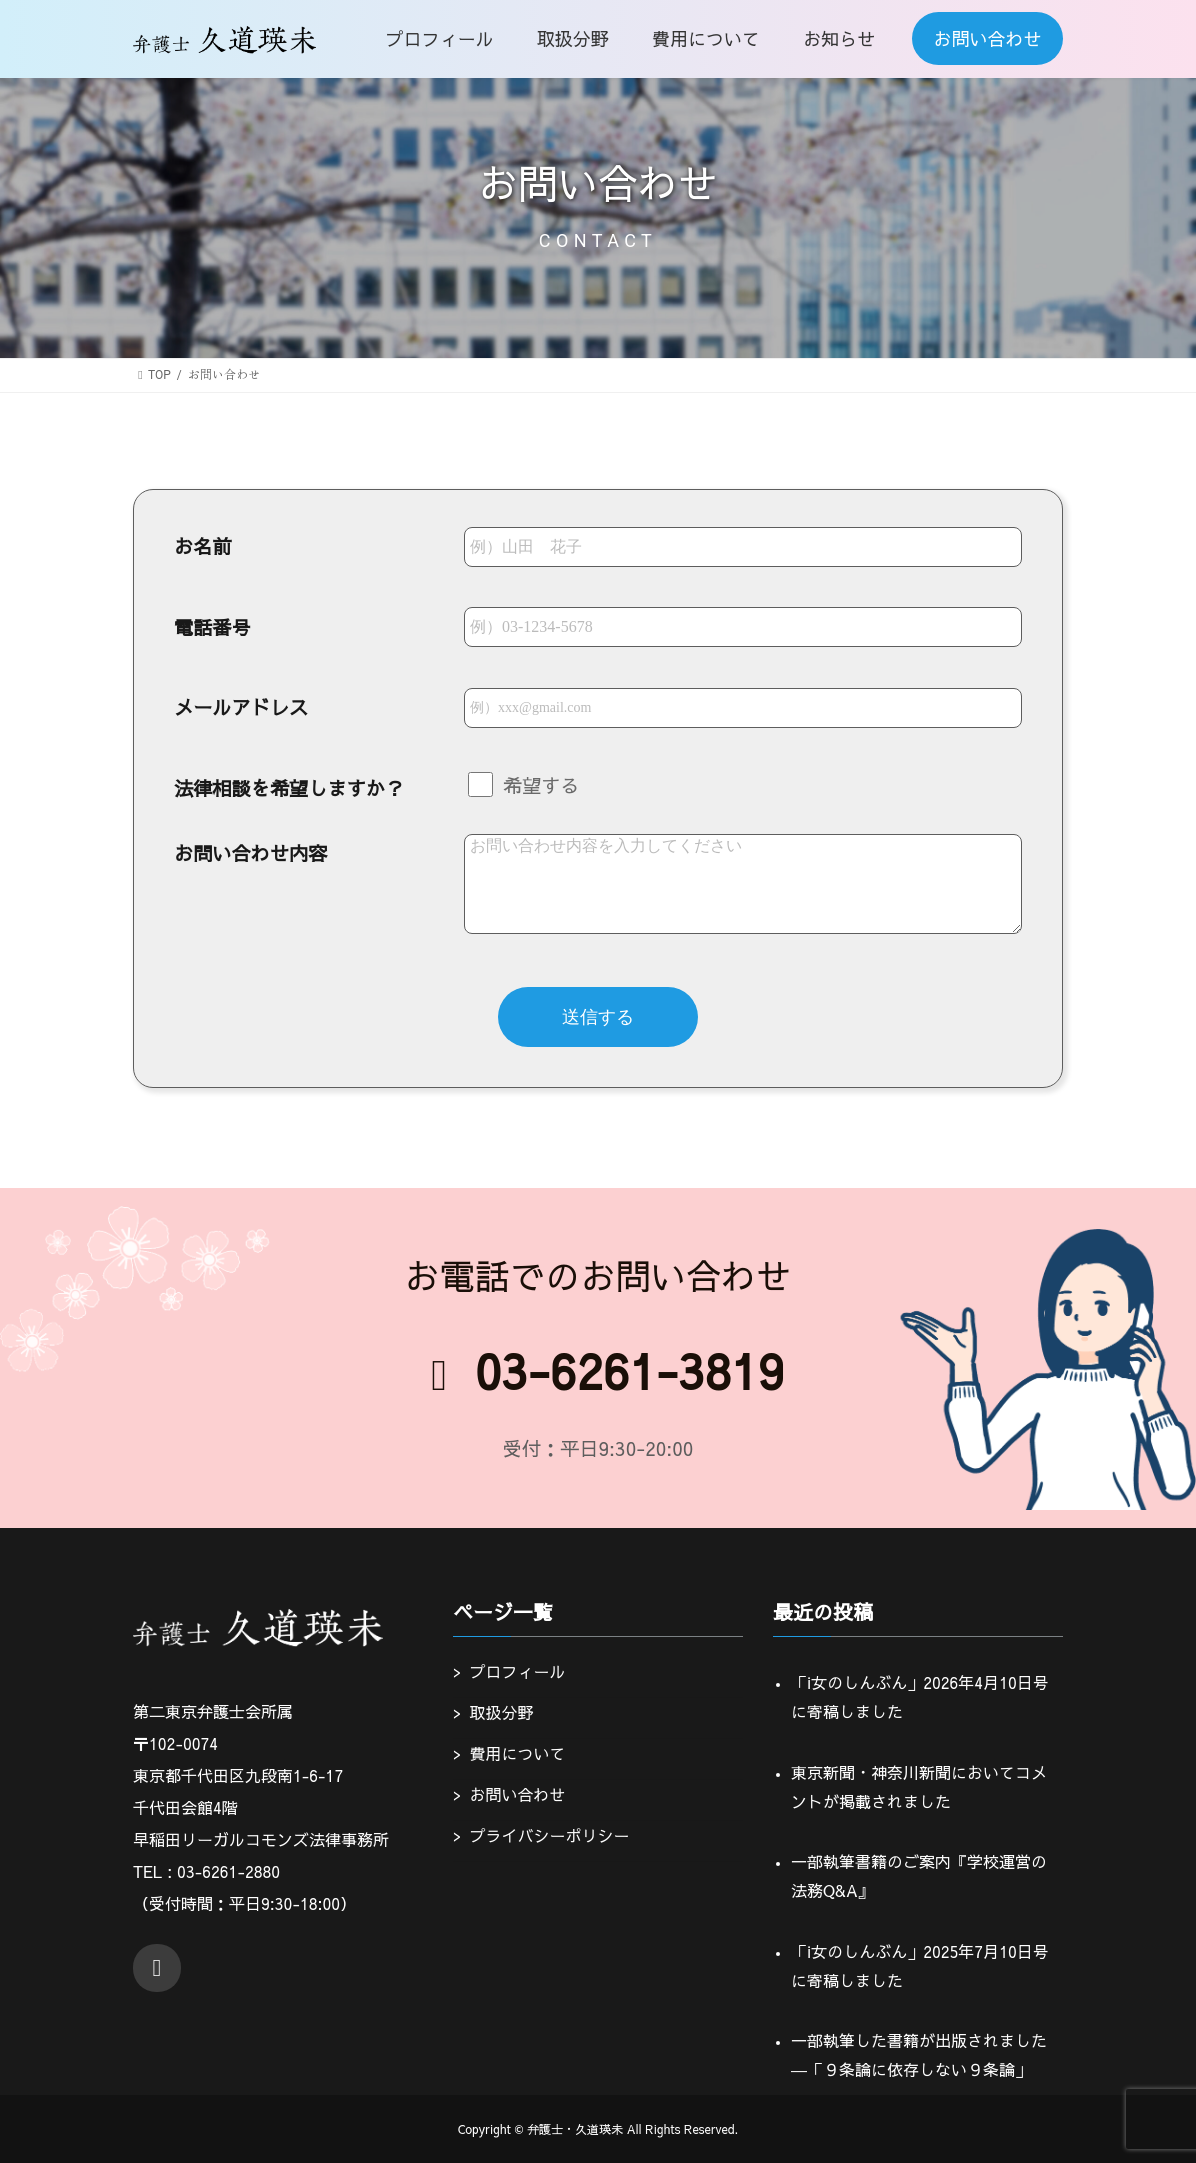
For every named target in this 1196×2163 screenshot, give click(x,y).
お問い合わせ (517, 1793)
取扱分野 (501, 1712)
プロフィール (517, 1671)
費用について (517, 1752)
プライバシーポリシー (549, 1834)
